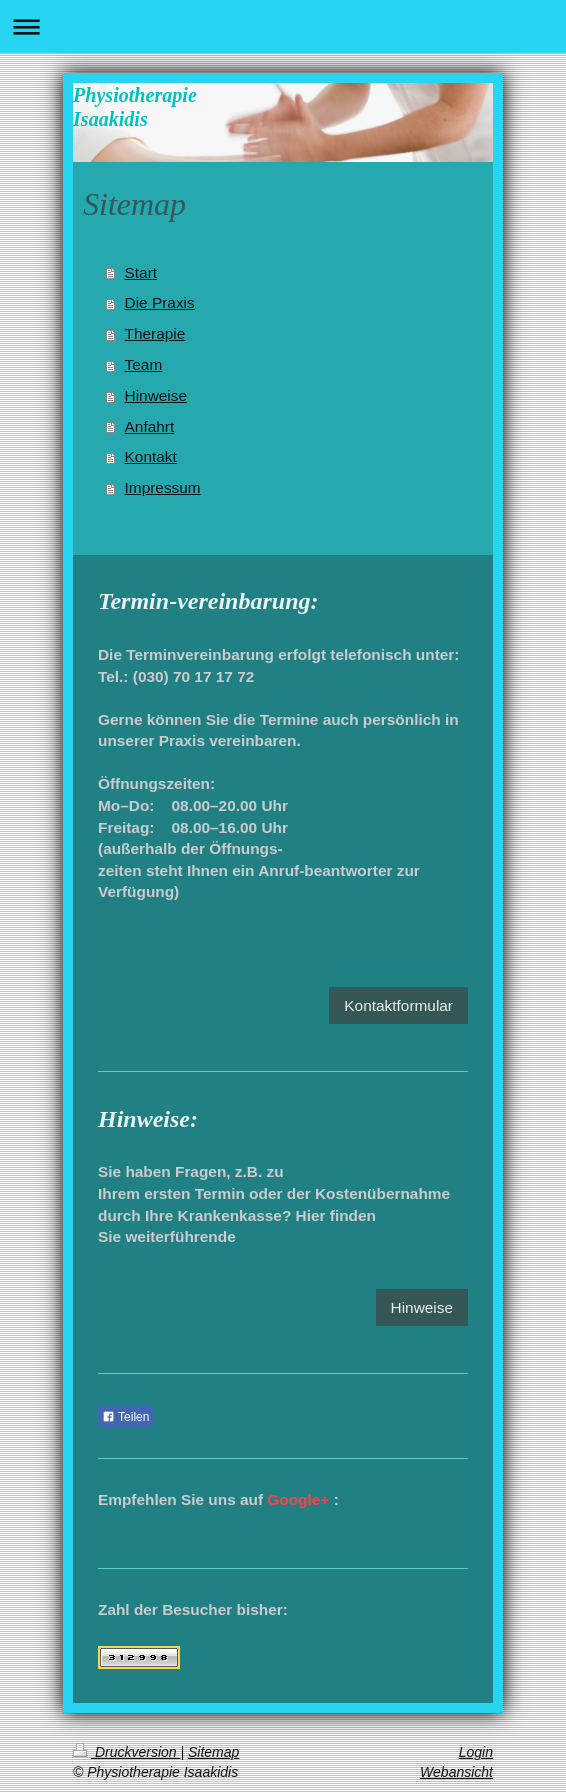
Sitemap (213, 1752)
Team (144, 364)
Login (476, 1752)
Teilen (125, 1417)
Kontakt (151, 456)
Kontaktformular (398, 1005)
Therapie (155, 333)
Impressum (163, 487)
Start (141, 272)
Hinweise (156, 395)
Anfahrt (150, 426)
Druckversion (126, 1752)
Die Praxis (160, 302)
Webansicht (456, 1772)
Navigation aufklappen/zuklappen (283, 26)
